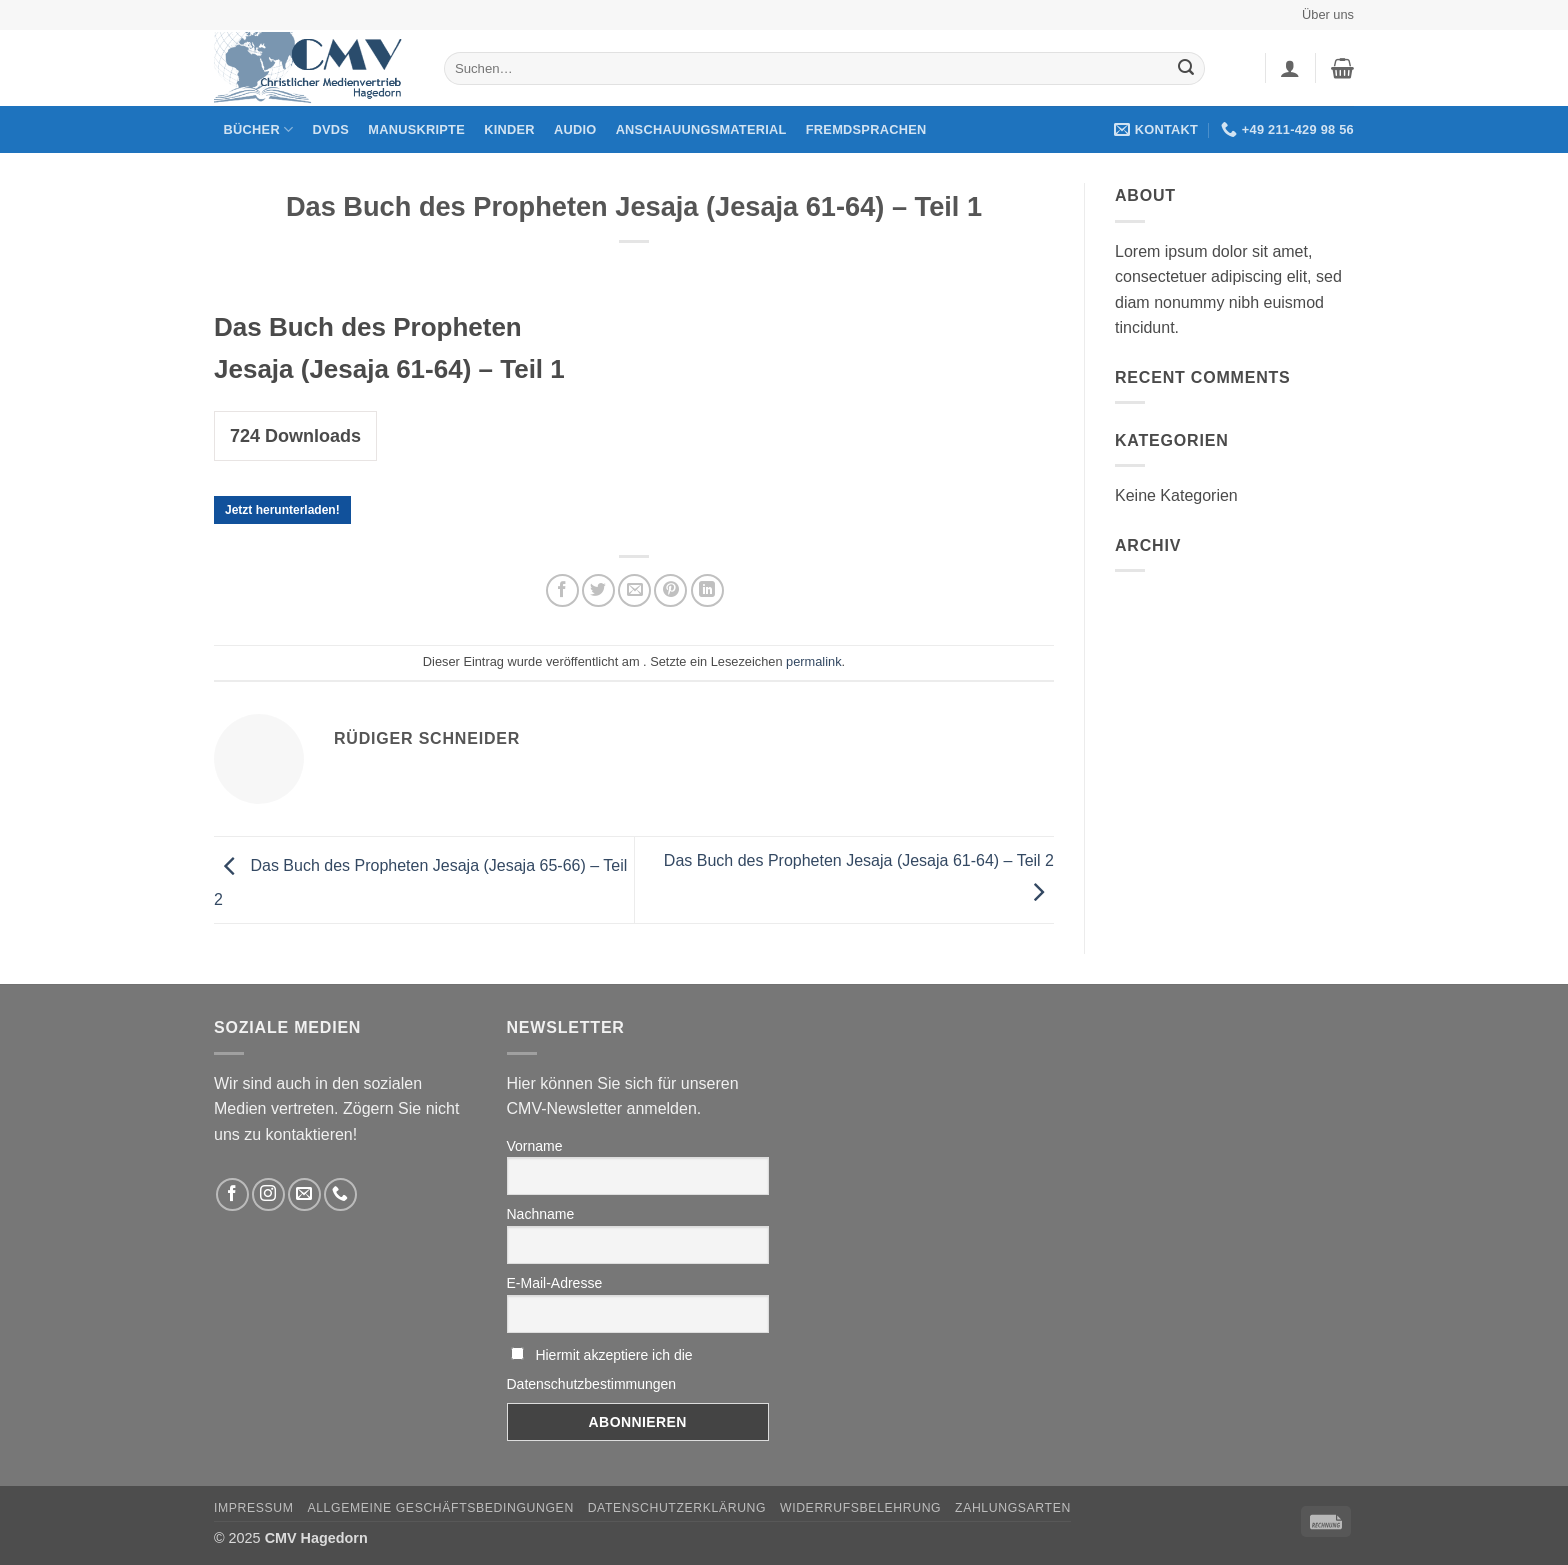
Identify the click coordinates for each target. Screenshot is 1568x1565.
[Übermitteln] (1186, 69)
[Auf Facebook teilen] (562, 590)
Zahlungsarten (1013, 1508)
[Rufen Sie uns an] (340, 1194)
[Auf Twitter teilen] (598, 590)
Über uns (1328, 14)
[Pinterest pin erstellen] (670, 590)
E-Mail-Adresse (555, 1283)
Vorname (535, 1146)
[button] (1290, 68)
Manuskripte (416, 129)
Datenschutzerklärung (677, 1508)
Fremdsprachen (866, 129)
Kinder (509, 129)
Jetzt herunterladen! (282, 510)
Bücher (259, 129)
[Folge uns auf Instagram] (268, 1194)
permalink (813, 661)
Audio (575, 129)
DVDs (331, 129)
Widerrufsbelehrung (860, 1508)
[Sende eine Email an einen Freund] (634, 590)
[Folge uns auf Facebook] (232, 1194)
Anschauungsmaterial (701, 129)
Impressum (254, 1508)
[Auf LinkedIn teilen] (707, 590)
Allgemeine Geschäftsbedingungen (440, 1508)
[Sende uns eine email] (304, 1194)
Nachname (541, 1214)
